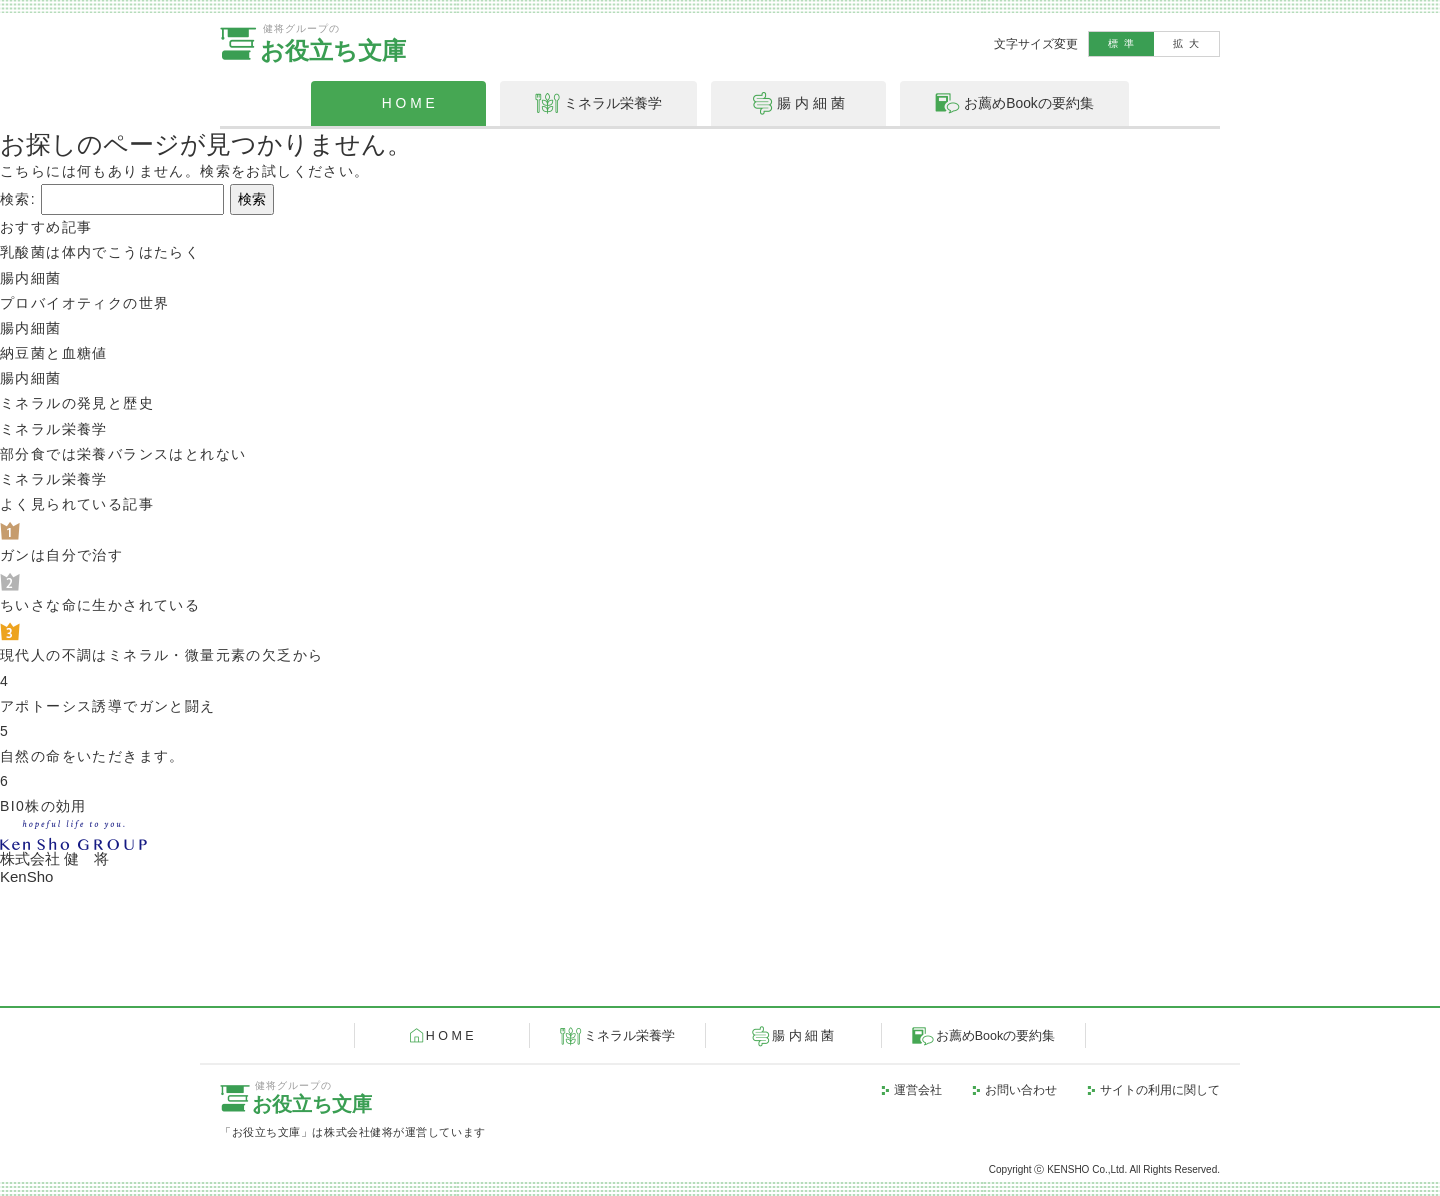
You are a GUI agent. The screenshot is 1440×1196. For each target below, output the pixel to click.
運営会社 (918, 1090)
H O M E (450, 1036)
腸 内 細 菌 (803, 1036)
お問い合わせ (1021, 1090)
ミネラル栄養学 (629, 1036)
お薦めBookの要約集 (996, 1036)
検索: (18, 199)
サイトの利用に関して (1160, 1090)
